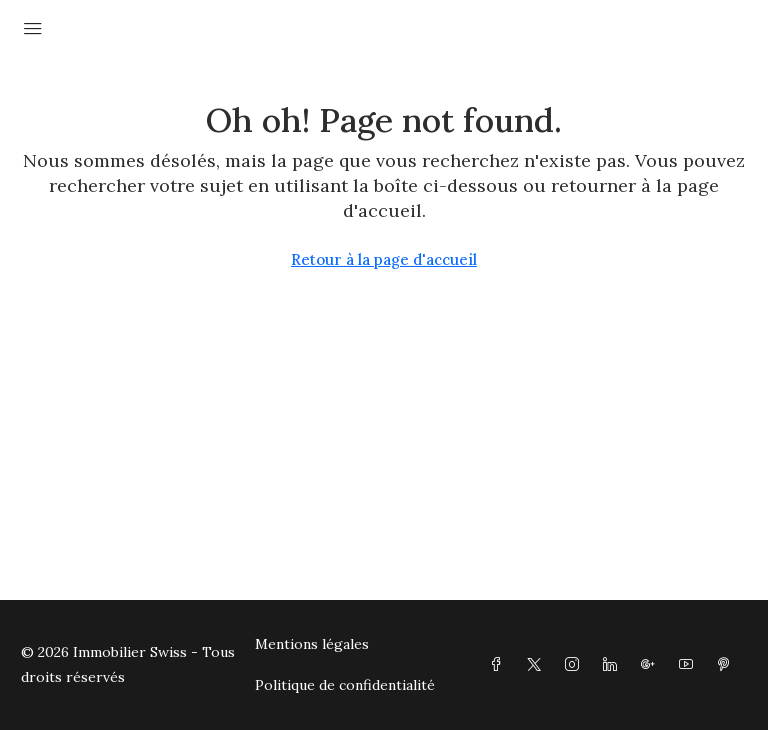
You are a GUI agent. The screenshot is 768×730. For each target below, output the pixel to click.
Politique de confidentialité (345, 685)
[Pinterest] (728, 665)
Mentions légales (312, 644)
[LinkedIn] (614, 665)
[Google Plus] (652, 665)
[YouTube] (690, 665)
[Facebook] (500, 665)
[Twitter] (538, 665)
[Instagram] (576, 665)
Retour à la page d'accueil (384, 259)
